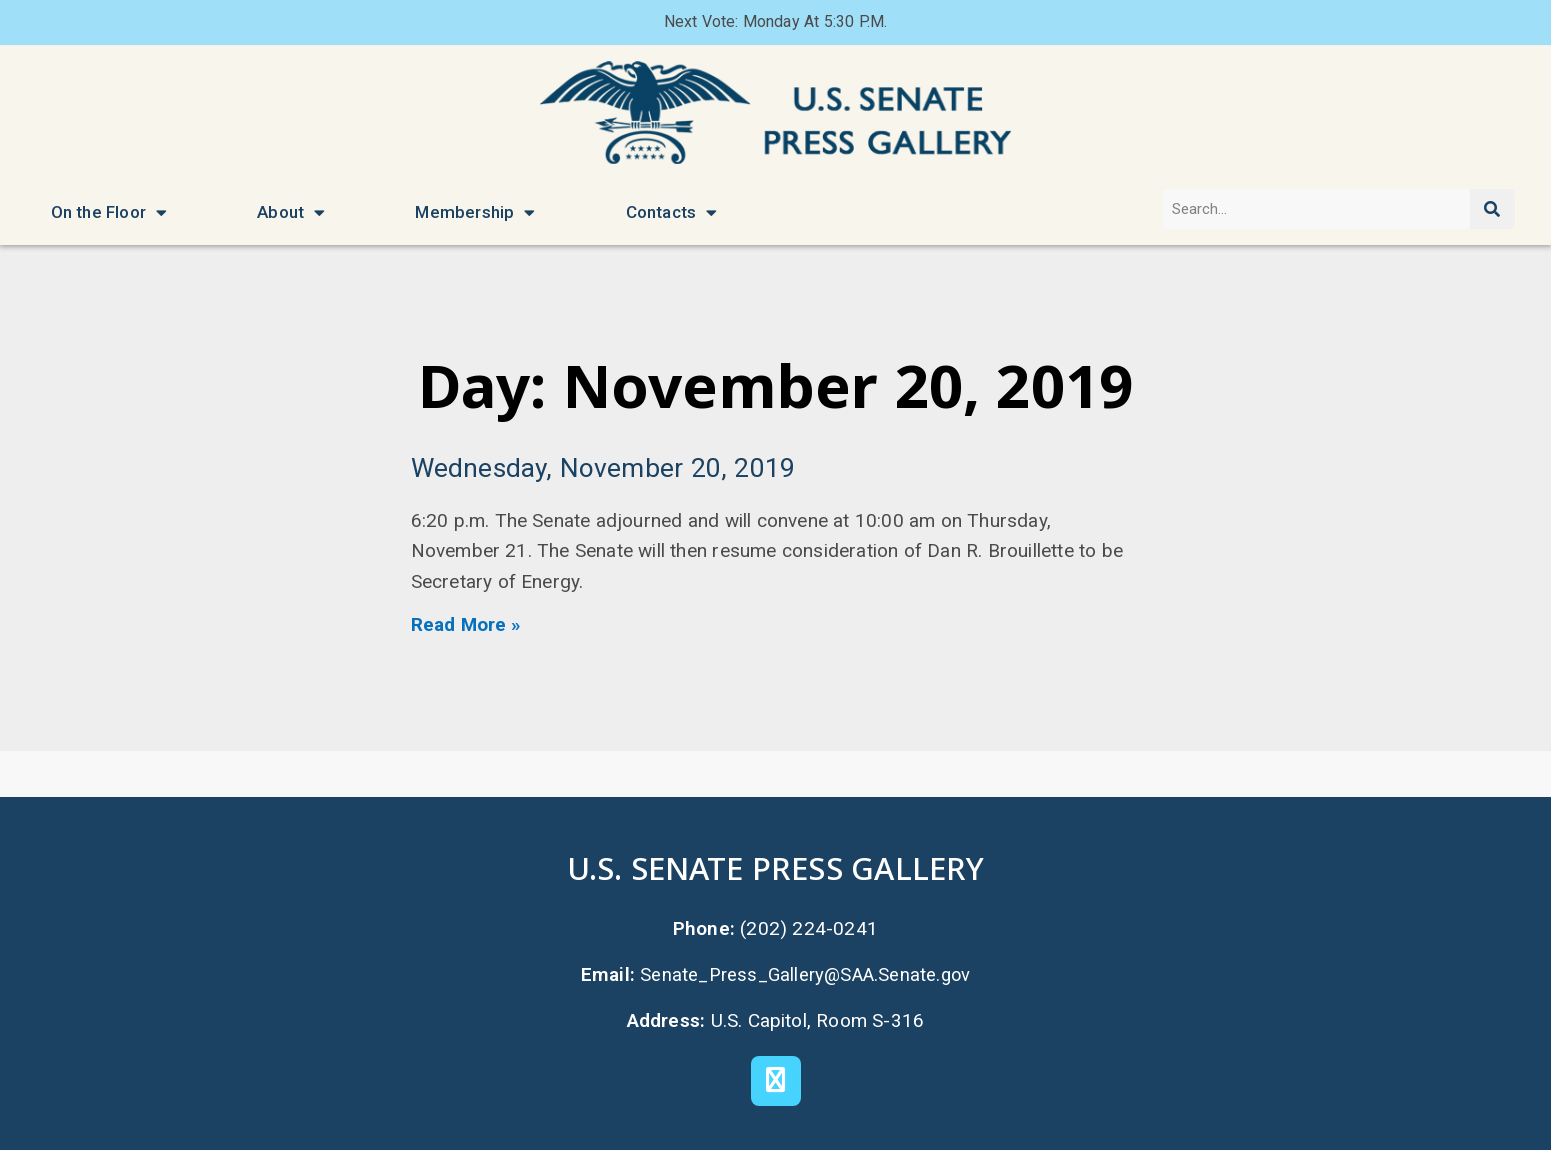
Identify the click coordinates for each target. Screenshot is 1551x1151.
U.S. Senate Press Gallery (776, 867)
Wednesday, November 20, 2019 (606, 469)
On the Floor (109, 212)
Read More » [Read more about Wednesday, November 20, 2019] (466, 625)
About (291, 212)
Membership (475, 212)
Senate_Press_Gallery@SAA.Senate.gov (805, 975)
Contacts (672, 212)
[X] (776, 1082)
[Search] (1492, 209)
